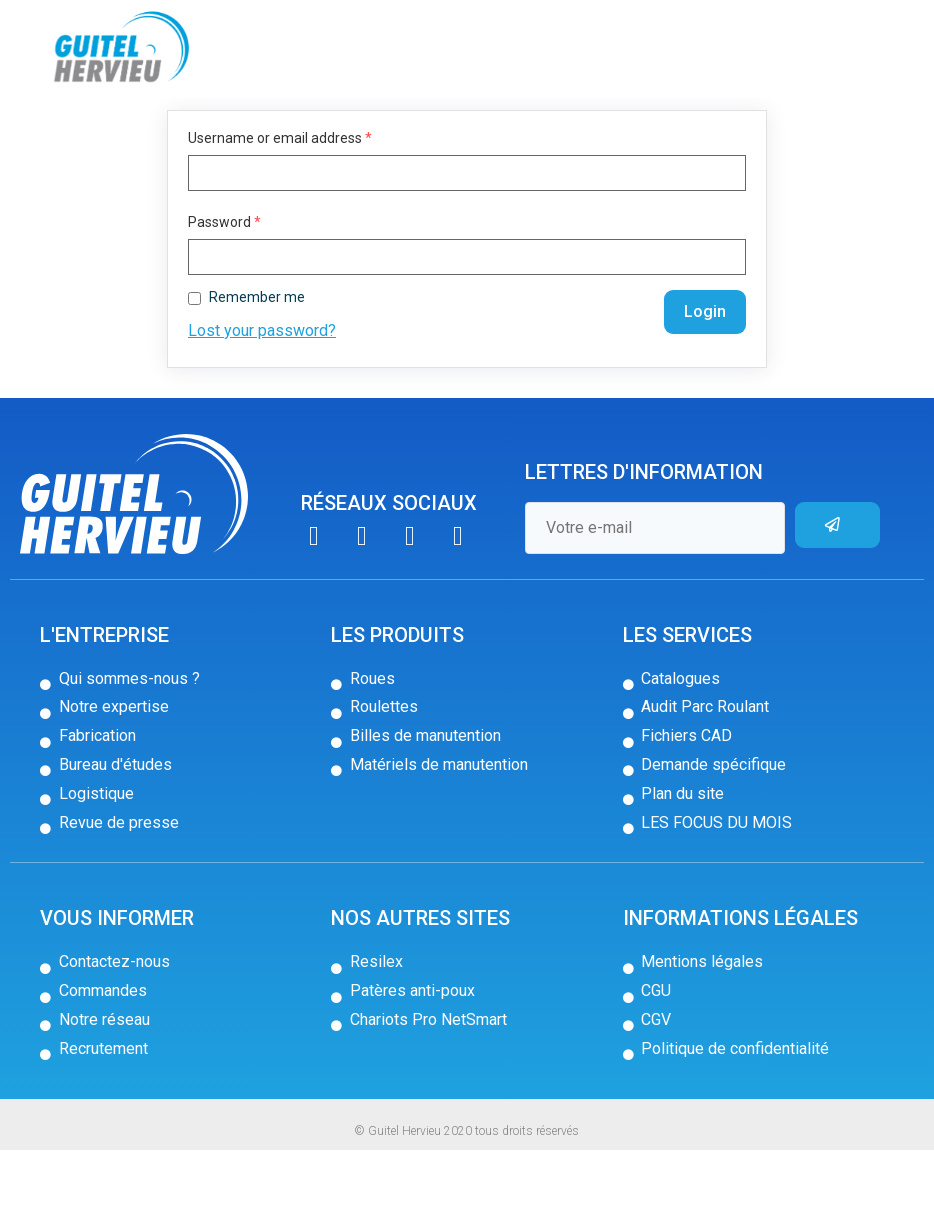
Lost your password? (262, 404)
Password (224, 296)
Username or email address (280, 212)
